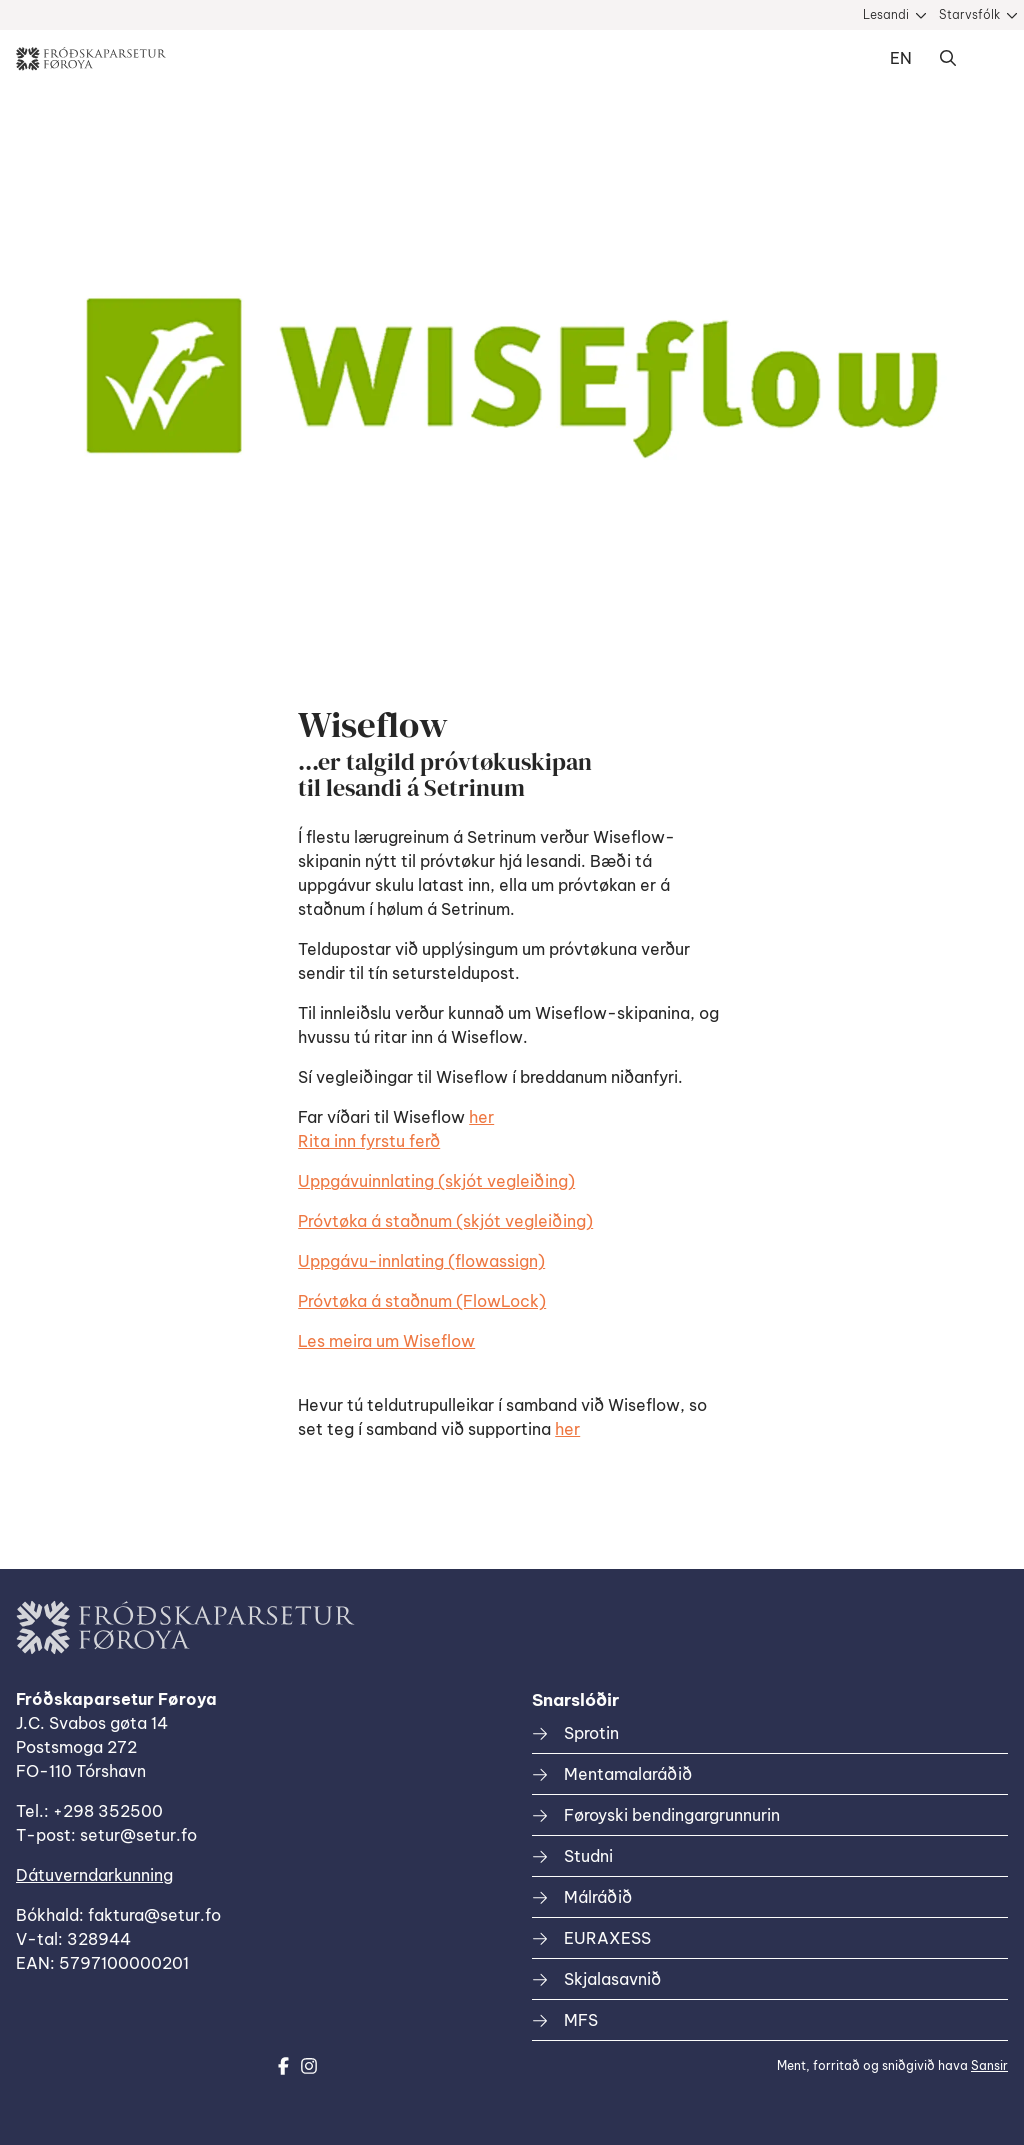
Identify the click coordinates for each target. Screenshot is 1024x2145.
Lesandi (886, 14)
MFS (581, 2020)
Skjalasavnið (612, 1979)
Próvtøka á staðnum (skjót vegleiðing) (445, 1221)
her (481, 1117)
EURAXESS (607, 1938)
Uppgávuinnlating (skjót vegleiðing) (436, 1181)
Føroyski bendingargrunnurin (672, 1815)
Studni (588, 1856)
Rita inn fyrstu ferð (369, 1141)
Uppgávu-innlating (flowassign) (421, 1261)
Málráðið (598, 1897)
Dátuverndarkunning (94, 1875)
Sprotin (591, 1733)
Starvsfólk (969, 14)
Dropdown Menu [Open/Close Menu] (988, 59)
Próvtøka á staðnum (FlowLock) (422, 1301)
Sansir (989, 2065)
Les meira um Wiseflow (386, 1341)
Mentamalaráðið (628, 1774)
